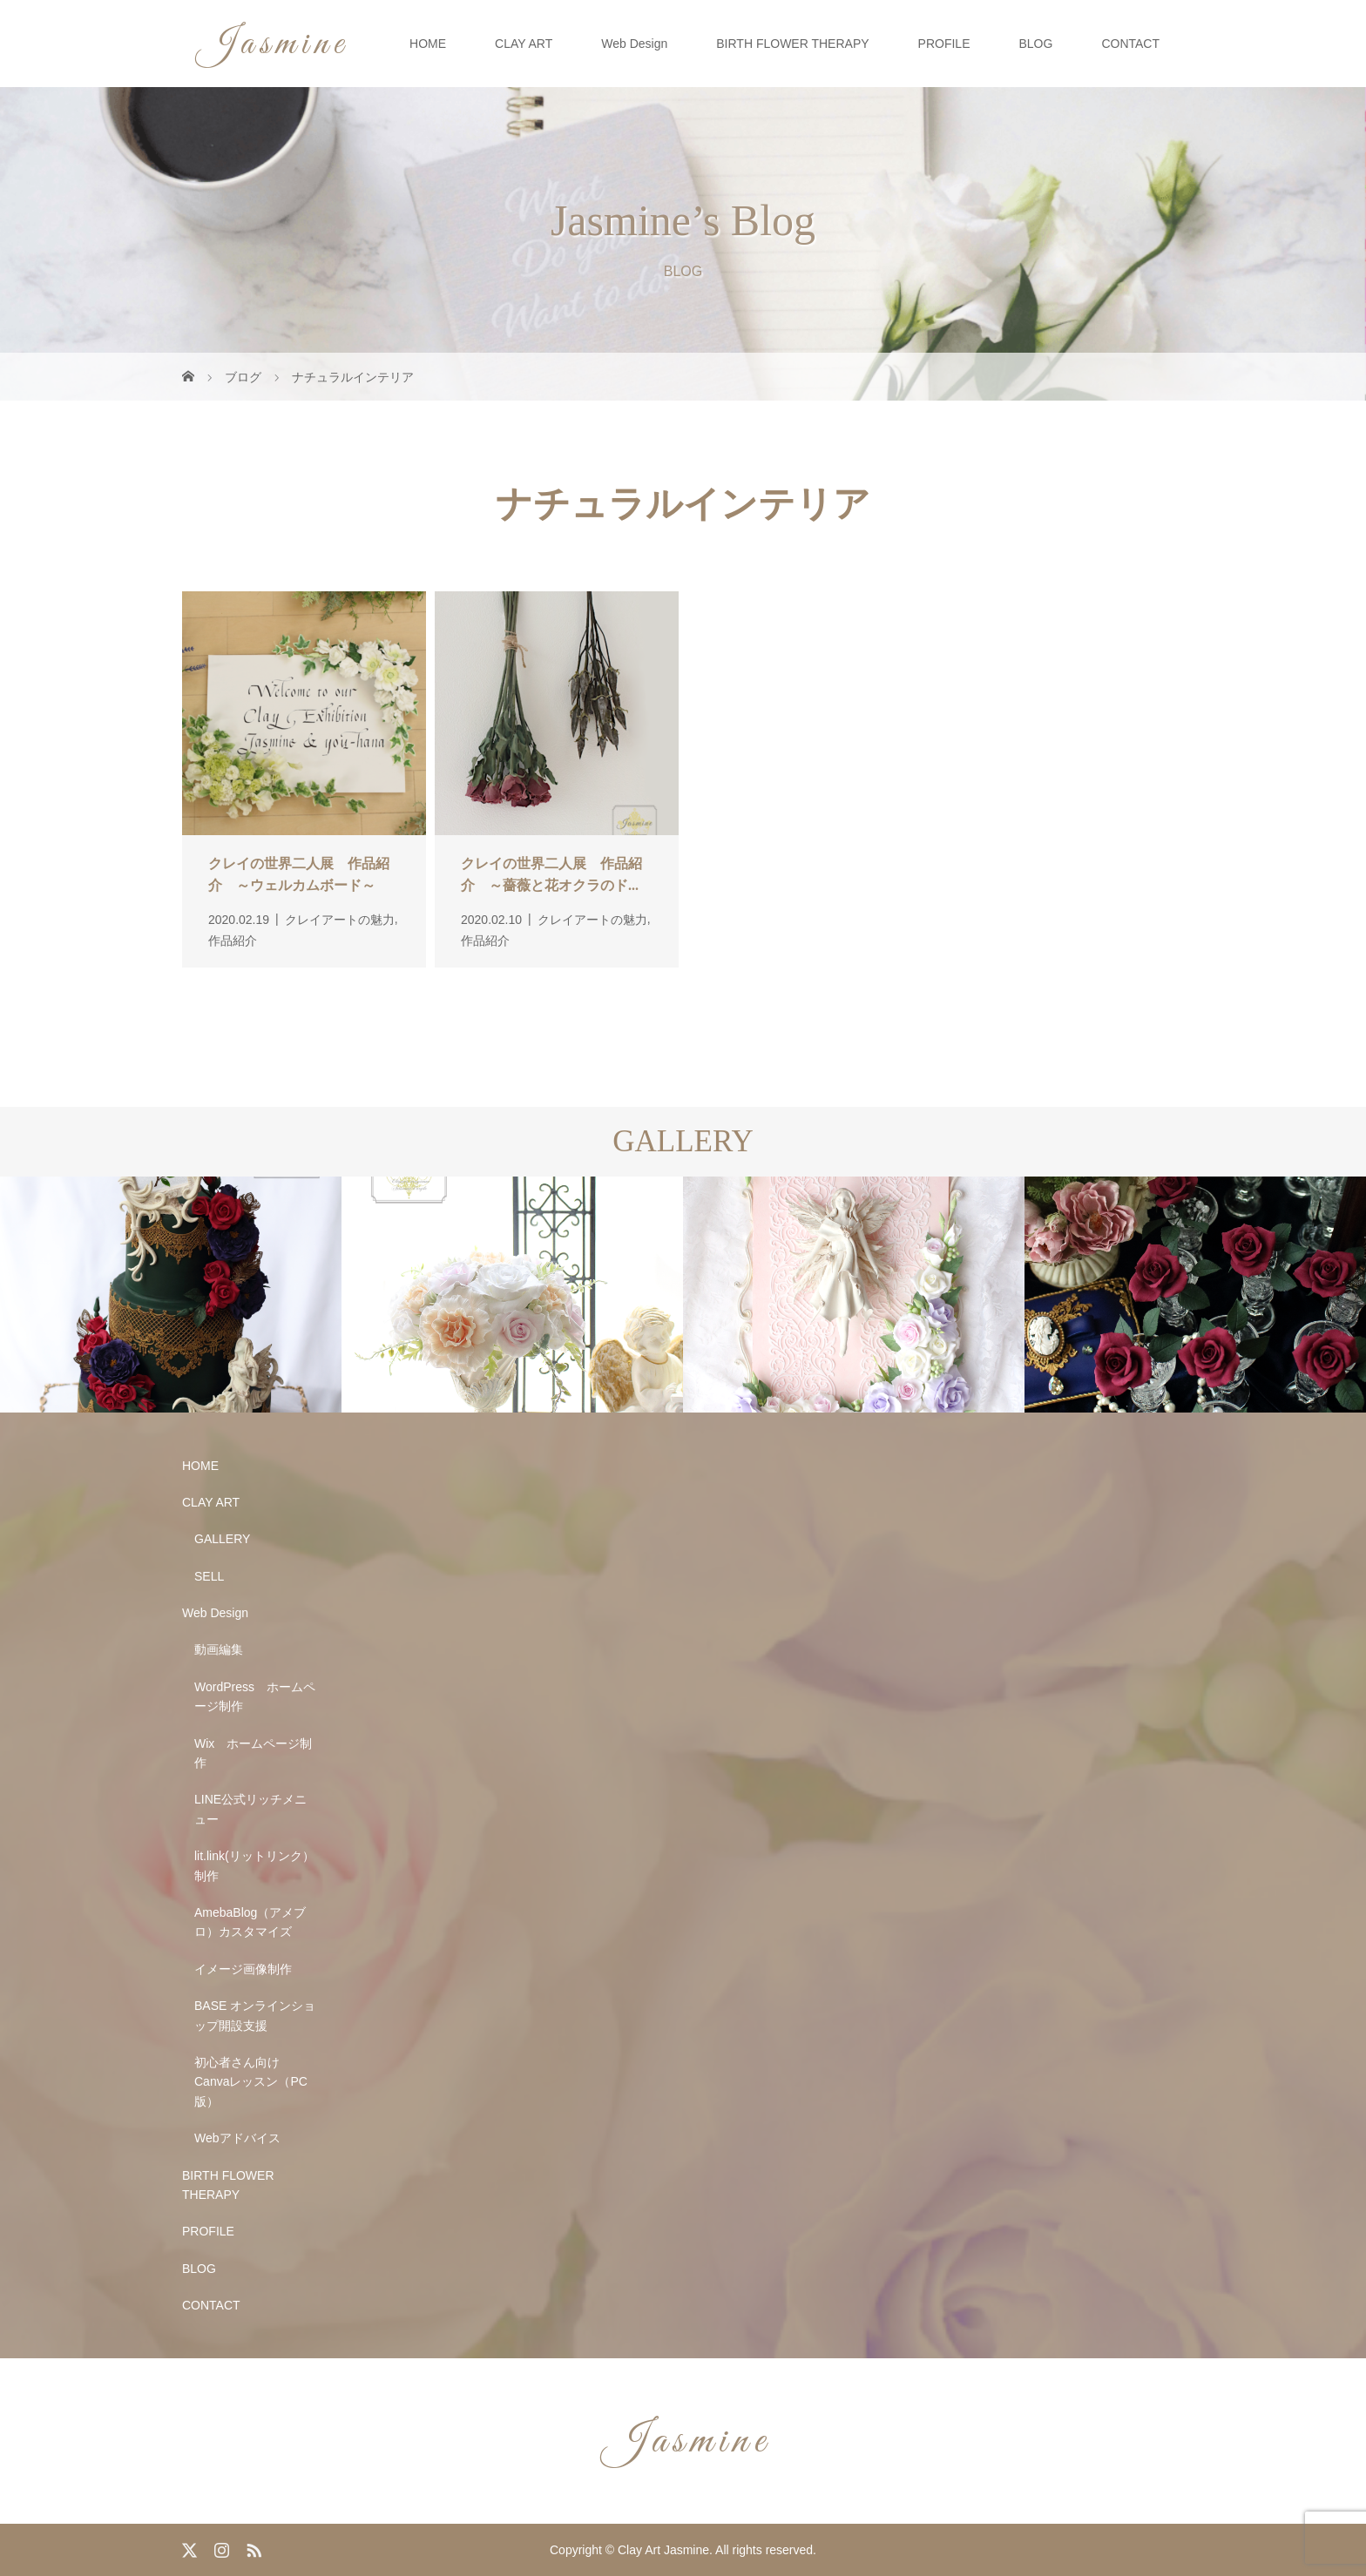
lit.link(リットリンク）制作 (254, 1865)
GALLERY (222, 1539)
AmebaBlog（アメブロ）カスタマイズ (250, 1922)
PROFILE (944, 44)
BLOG (1035, 44)
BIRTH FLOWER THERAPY (792, 44)
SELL (209, 1576)
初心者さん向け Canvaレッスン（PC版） (251, 2081)
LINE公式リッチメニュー (250, 1808)
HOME (427, 44)
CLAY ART (523, 44)
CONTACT (1130, 44)
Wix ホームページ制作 (253, 1753)
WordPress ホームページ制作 (254, 1696)
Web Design (634, 44)
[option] (171, 1295)
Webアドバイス (237, 2138)
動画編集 (218, 1649)
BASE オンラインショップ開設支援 (254, 2015)
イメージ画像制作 (243, 1969)
